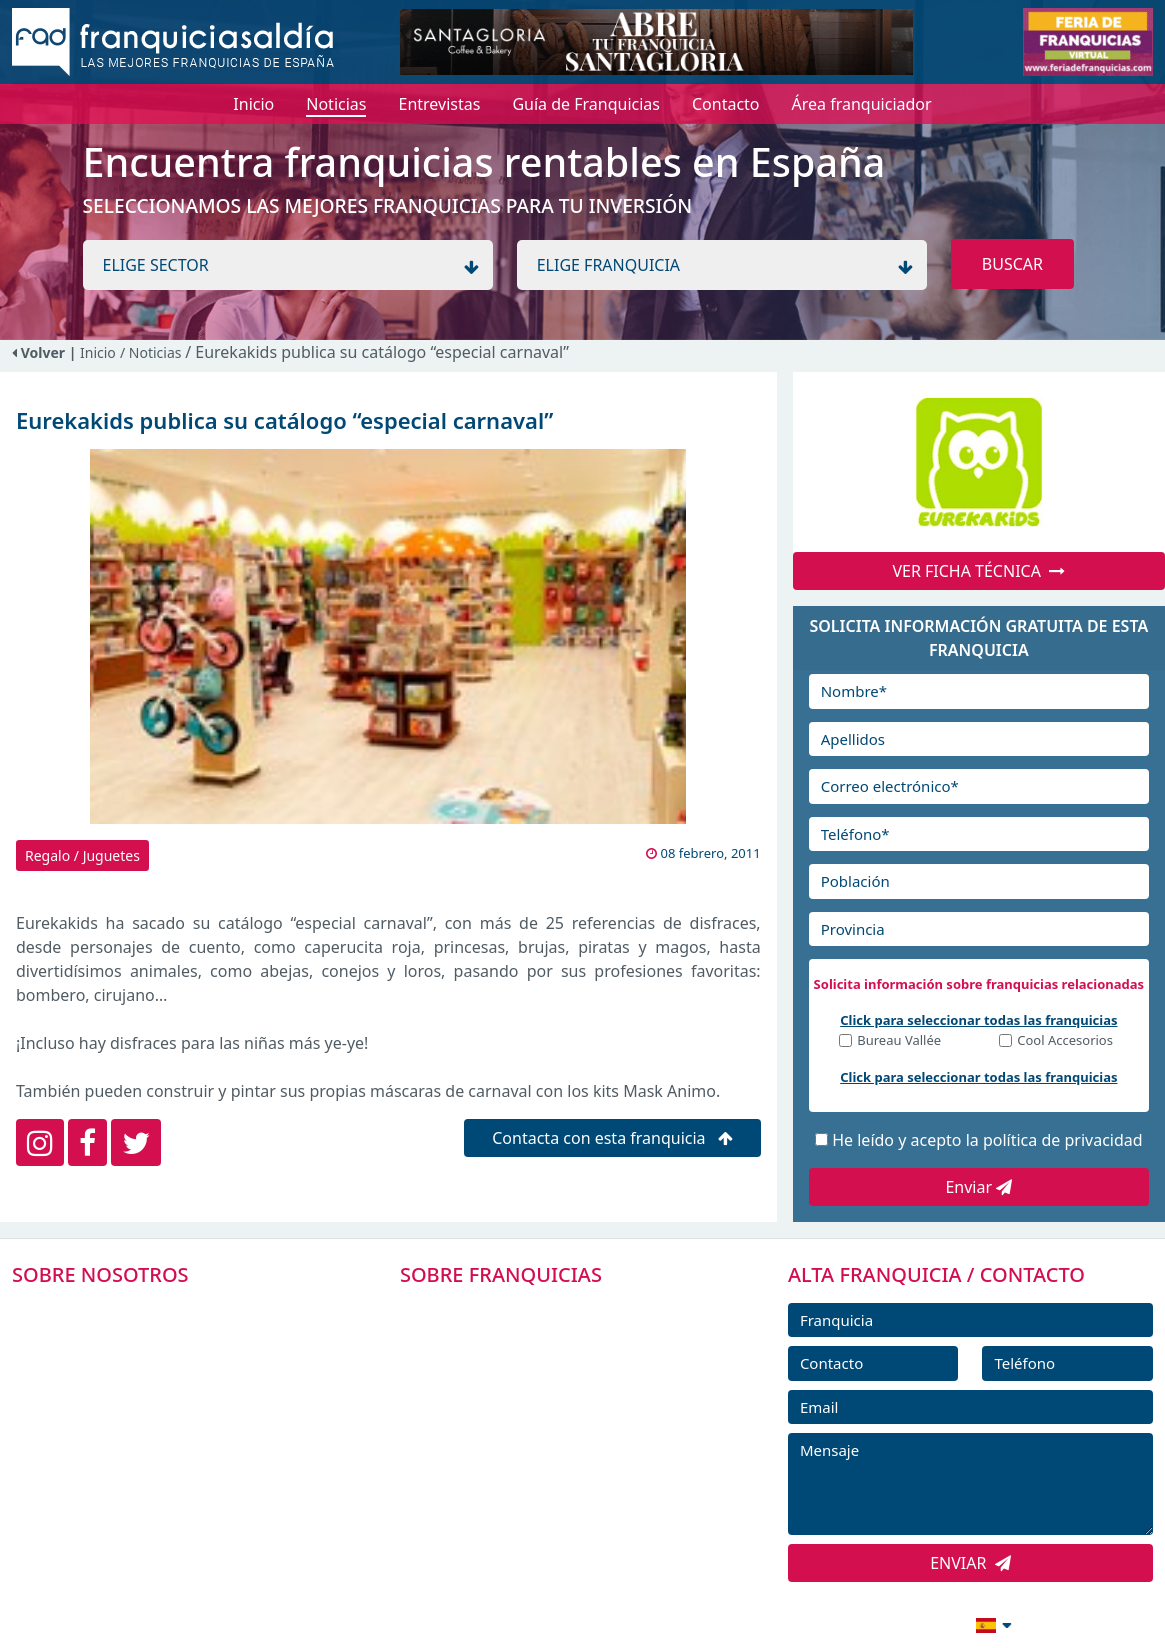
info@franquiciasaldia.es (821, 1623)
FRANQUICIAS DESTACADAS (527, 1400)
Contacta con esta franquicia (612, 1138)
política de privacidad (1063, 1140)
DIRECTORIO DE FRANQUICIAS (538, 1355)
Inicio (98, 352)
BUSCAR (1012, 264)
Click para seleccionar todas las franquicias (978, 1020)
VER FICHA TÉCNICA (978, 571)
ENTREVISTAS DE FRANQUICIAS (540, 1490)
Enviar (978, 1187)
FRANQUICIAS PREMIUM (516, 1310)
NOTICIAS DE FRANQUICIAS (527, 1445)
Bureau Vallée (899, 1041)
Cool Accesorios (1065, 1041)
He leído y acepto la (987, 1140)
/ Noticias (152, 352)
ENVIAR (970, 1563)
